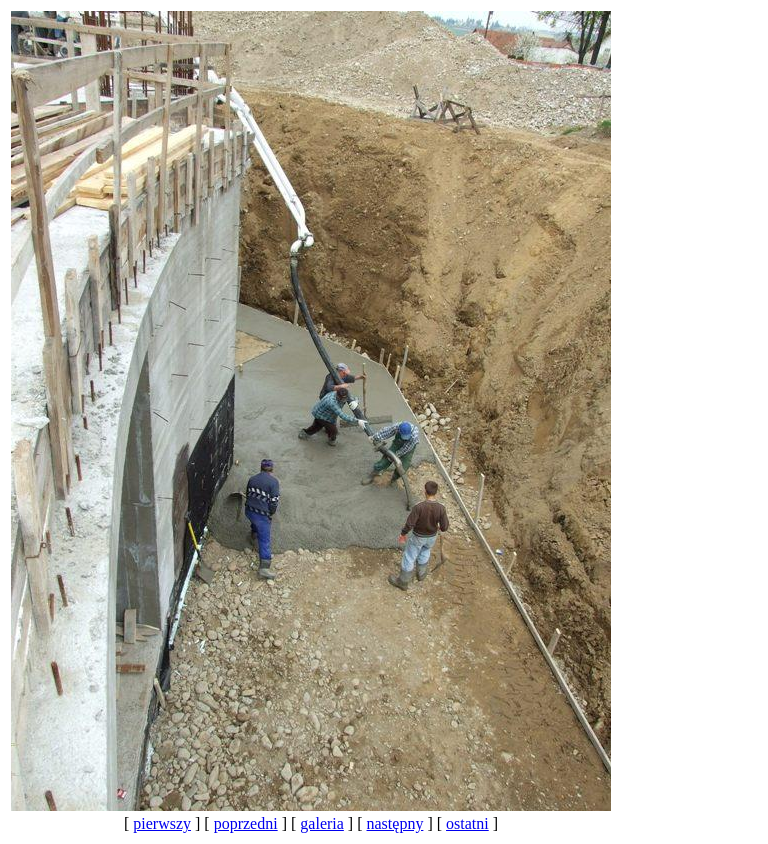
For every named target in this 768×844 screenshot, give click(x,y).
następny (395, 823)
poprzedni (246, 823)
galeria (322, 823)
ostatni (467, 823)
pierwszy (162, 823)
